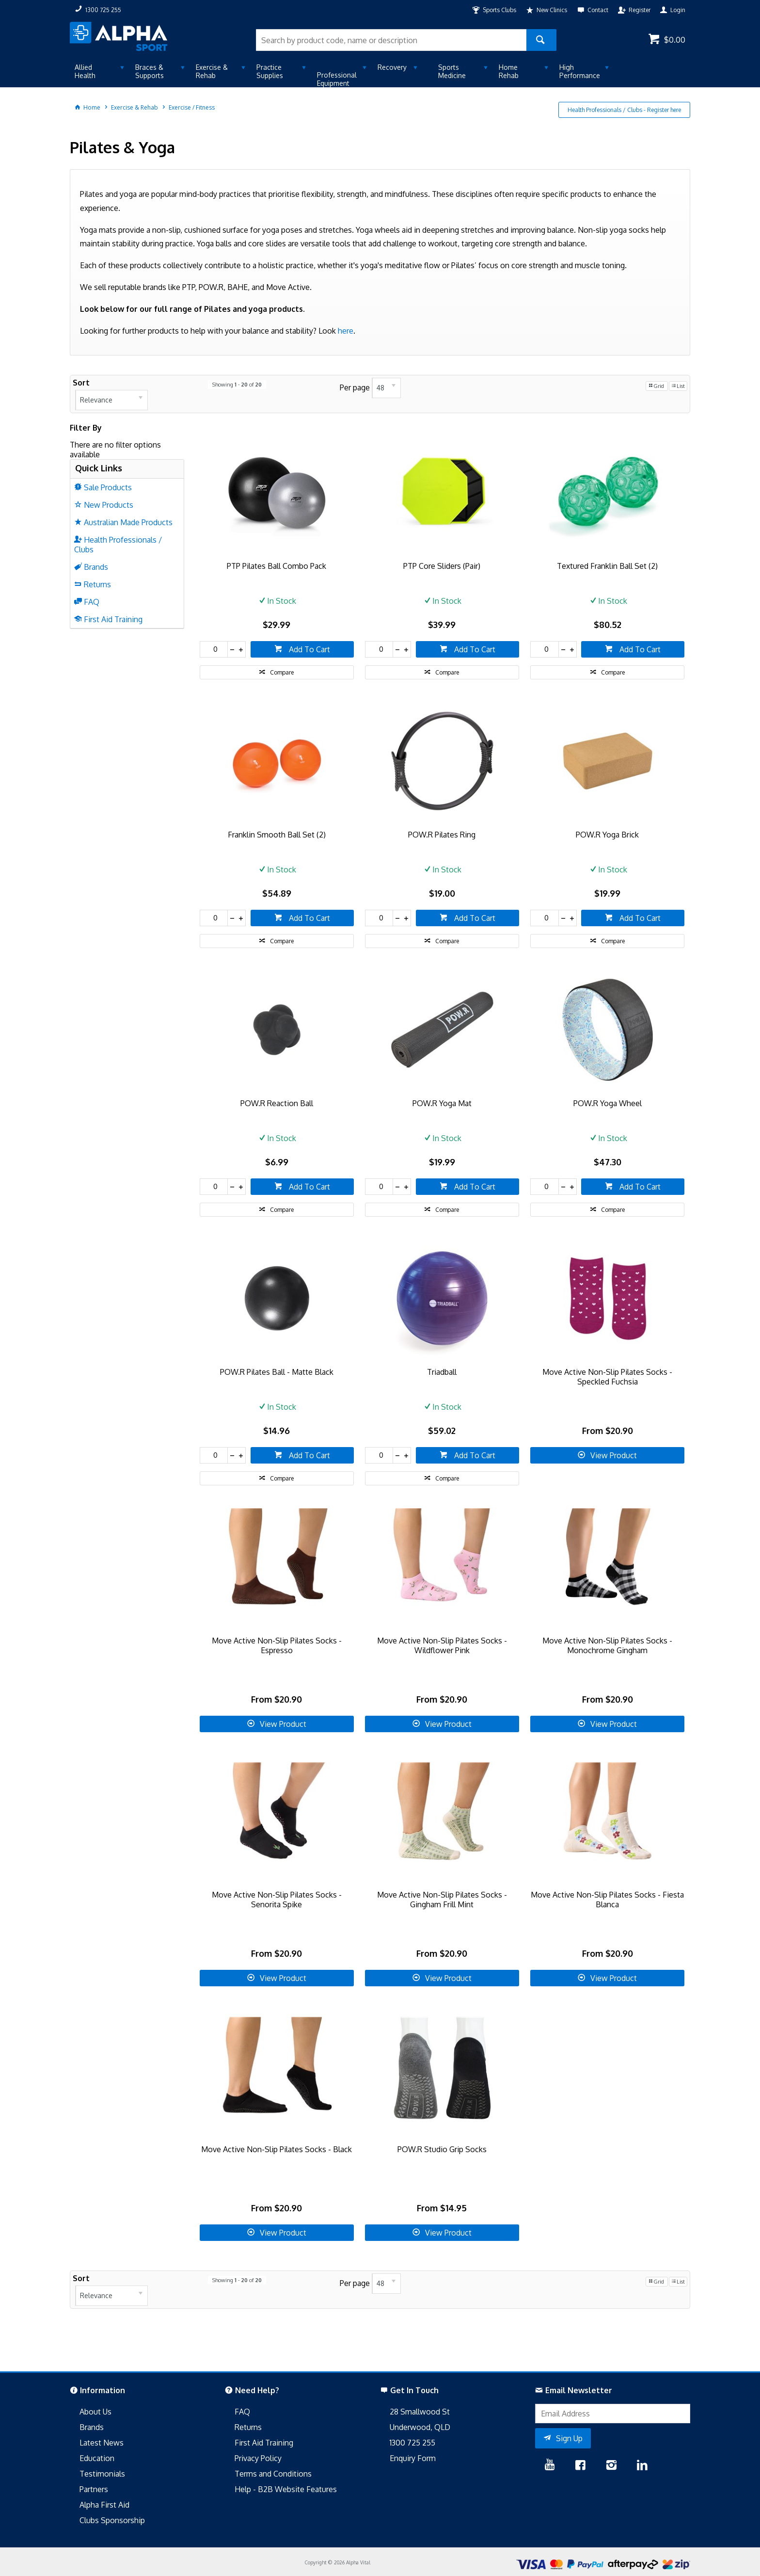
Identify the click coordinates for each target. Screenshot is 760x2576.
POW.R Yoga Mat (442, 1103)
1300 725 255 (412, 2442)
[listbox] (111, 400)
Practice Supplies (269, 71)
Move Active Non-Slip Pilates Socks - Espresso (277, 1645)
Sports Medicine (452, 71)
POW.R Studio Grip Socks (442, 2149)
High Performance (579, 71)
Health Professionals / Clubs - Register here (624, 109)
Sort (81, 382)
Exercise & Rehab (212, 71)
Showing (237, 384)
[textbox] (391, 40)
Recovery (392, 67)
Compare (282, 672)
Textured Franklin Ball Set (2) (607, 566)
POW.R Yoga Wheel (607, 1103)
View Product (613, 1455)
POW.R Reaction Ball (276, 1103)
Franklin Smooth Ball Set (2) (277, 834)
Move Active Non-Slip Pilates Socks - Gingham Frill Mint (442, 1899)
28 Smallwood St (420, 2411)
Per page (355, 387)
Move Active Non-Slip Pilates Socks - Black (276, 2149)
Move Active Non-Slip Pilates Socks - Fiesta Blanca (607, 1899)
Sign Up (569, 2438)
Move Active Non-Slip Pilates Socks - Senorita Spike (277, 1899)
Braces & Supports (149, 71)
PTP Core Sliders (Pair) (441, 566)
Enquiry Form (413, 2458)
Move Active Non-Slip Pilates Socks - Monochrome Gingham (607, 1645)
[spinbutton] (213, 649)
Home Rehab (509, 71)
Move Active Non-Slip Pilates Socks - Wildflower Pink (442, 1645)
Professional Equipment (337, 79)
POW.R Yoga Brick (607, 834)
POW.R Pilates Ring (441, 834)
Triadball (442, 1372)
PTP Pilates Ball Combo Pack (276, 566)
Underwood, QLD (420, 2427)
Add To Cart (308, 649)
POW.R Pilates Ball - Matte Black (276, 1372)
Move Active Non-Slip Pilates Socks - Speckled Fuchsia (607, 1376)
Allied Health (85, 71)
